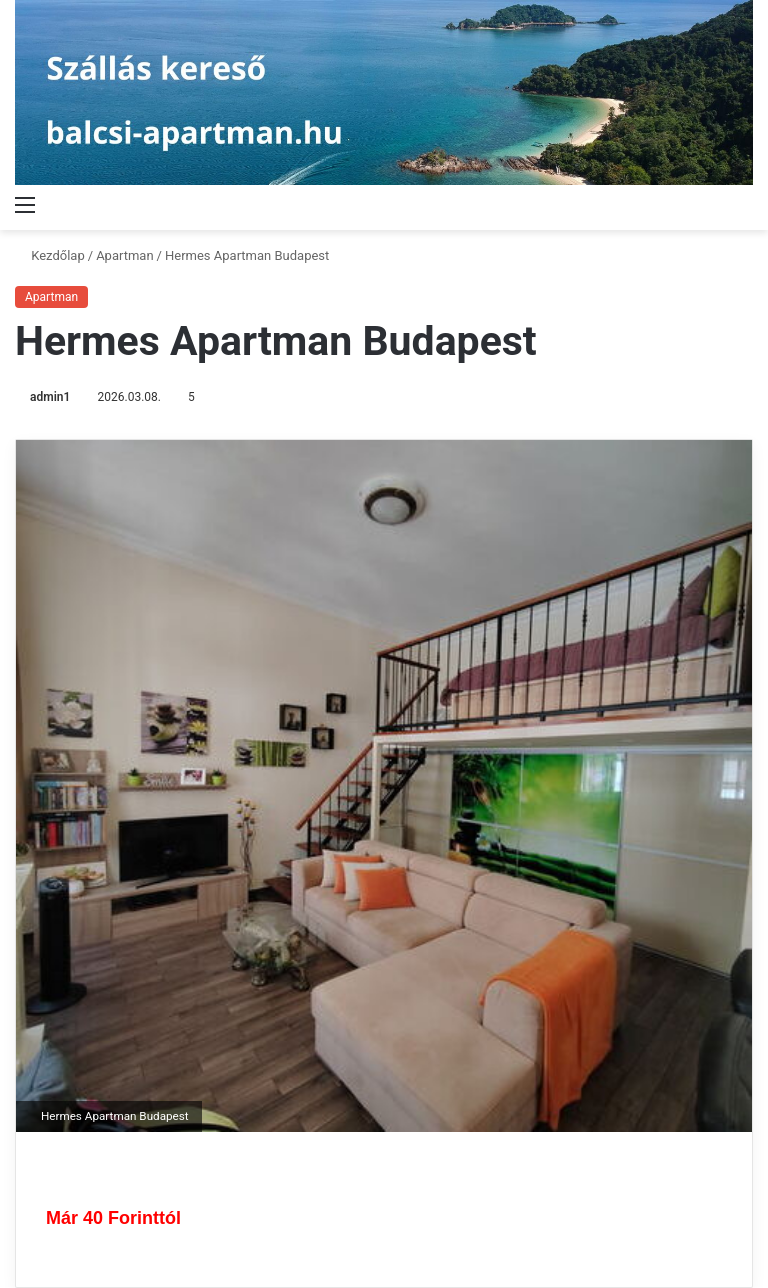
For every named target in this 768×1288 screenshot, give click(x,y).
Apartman (124, 255)
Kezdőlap (50, 255)
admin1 (50, 397)
